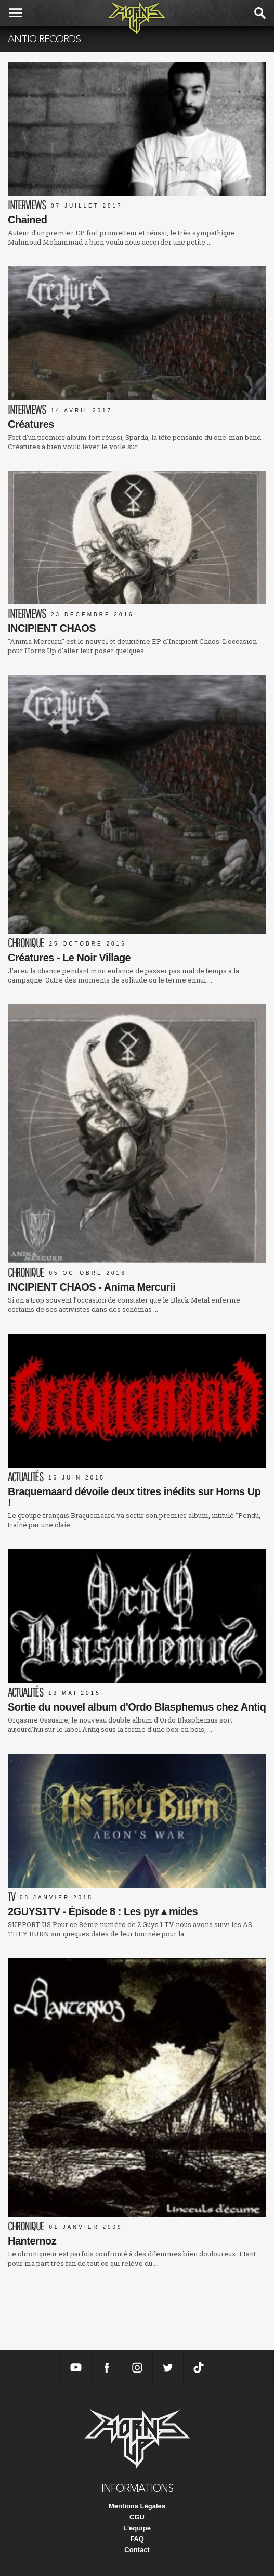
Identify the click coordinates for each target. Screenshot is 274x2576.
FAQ (137, 2539)
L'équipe (137, 2528)
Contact (136, 2550)
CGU (137, 2517)
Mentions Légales (137, 2506)
